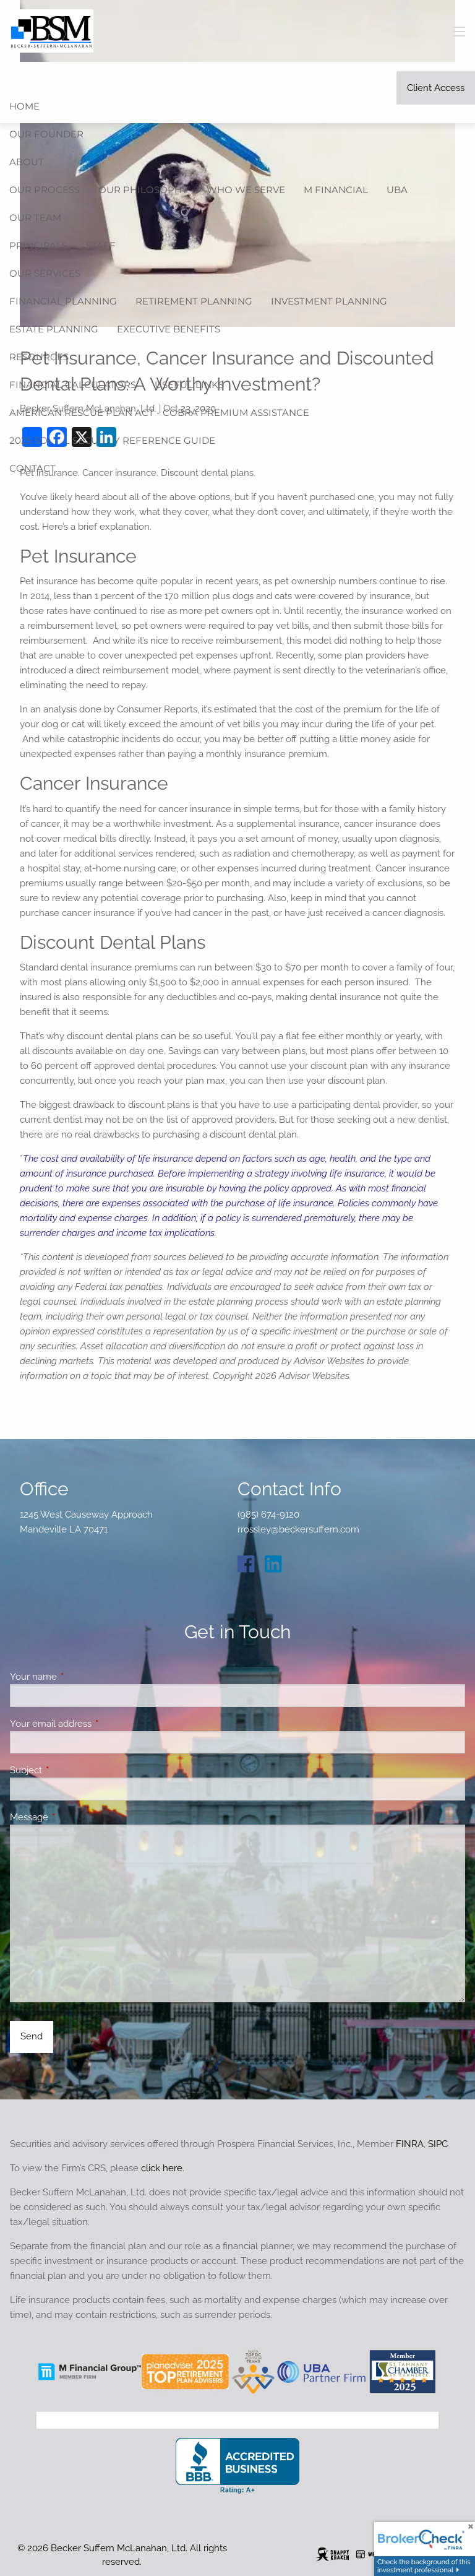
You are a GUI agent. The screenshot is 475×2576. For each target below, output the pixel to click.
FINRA (410, 2144)
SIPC (438, 2144)
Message (74, 1817)
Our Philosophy (143, 190)
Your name (78, 1676)
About (26, 162)
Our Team (35, 217)
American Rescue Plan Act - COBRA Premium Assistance (159, 412)
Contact (32, 468)
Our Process (44, 190)
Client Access (435, 87)
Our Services (44, 273)
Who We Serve (246, 190)
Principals (38, 245)
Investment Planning (329, 301)
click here (161, 2168)
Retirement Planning (193, 301)
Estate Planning (53, 329)
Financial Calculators (72, 385)
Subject (71, 1770)
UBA (397, 190)
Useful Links (189, 385)
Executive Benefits (168, 329)
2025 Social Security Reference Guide (112, 440)
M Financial (336, 190)
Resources (39, 357)
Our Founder (46, 134)
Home (24, 106)
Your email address (95, 1723)
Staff (101, 245)
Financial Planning (63, 301)
